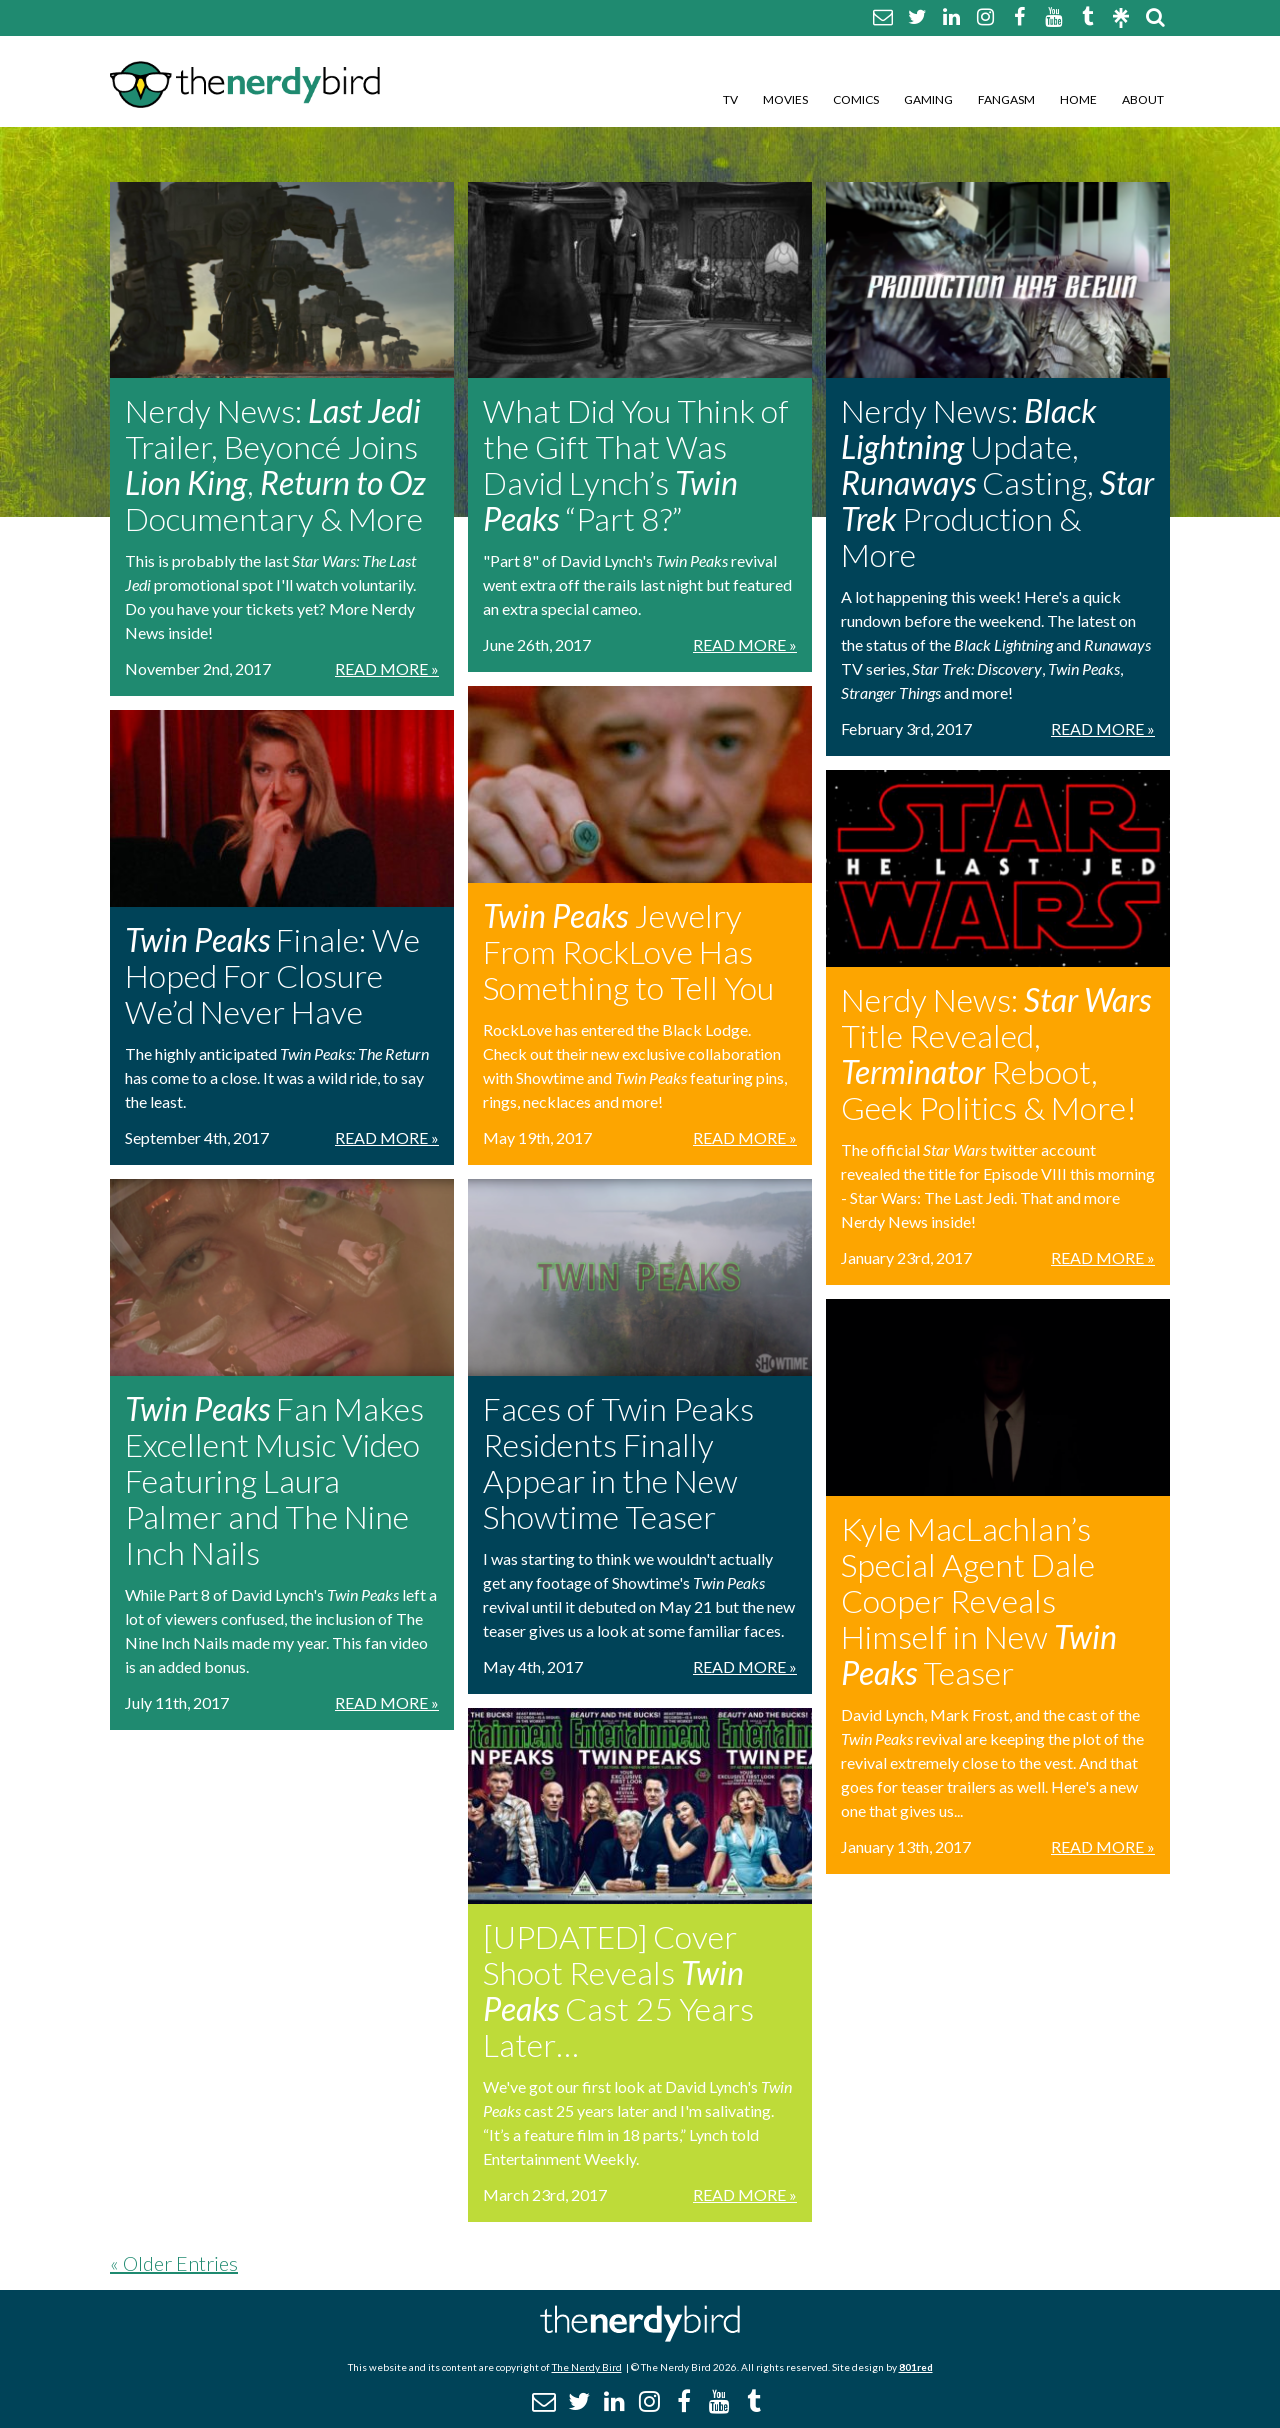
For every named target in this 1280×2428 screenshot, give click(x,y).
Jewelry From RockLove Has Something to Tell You (628, 951)
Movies (785, 99)
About (1143, 99)
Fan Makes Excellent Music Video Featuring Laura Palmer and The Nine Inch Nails (274, 1480)
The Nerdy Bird (587, 2367)
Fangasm (1006, 99)
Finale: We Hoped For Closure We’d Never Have (272, 975)
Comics (856, 99)
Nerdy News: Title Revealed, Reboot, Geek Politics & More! (996, 1053)
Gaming (928, 99)
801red (916, 2367)
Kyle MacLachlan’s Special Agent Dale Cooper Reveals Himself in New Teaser (979, 1600)
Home (1078, 99)
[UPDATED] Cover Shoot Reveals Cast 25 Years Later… (618, 1990)
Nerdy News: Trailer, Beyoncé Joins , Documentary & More (275, 464)
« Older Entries (174, 2263)
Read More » (387, 668)
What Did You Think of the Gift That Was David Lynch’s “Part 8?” (636, 464)
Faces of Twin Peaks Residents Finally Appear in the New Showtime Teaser (618, 1462)
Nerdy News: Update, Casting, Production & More (997, 482)
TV (730, 99)
